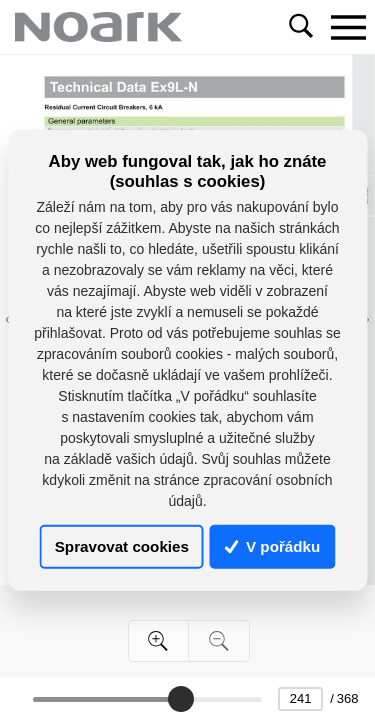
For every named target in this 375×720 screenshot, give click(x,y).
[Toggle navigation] (348, 27)
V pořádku (273, 546)
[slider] (181, 699)
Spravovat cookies (122, 546)
